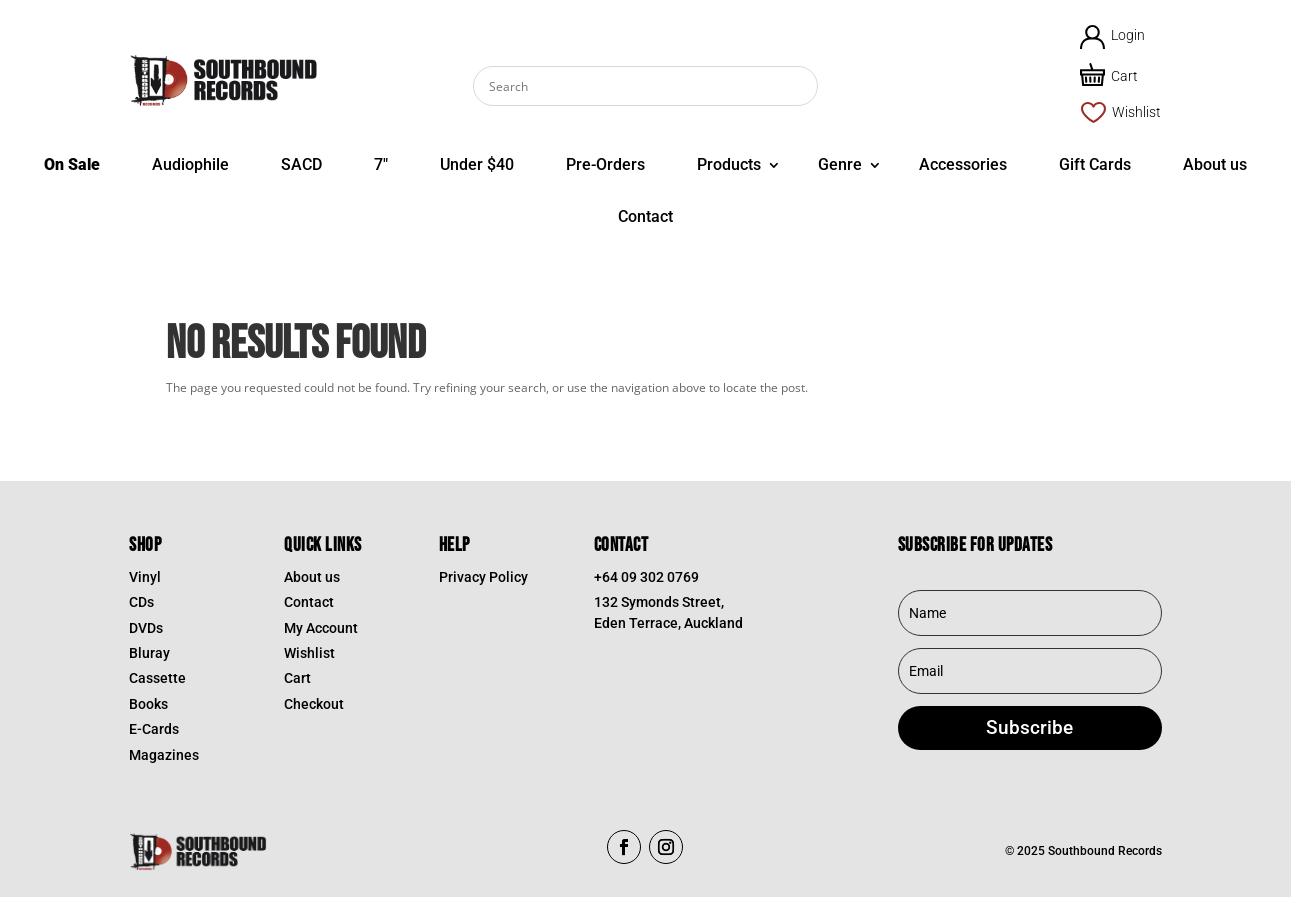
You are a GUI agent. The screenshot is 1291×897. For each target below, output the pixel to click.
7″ (381, 164)
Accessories (963, 164)
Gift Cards (1095, 164)
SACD (301, 164)
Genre (840, 164)
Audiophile (190, 164)
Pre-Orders (605, 164)
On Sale (72, 164)
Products (729, 164)
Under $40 (477, 164)
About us (1215, 164)
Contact (645, 216)
